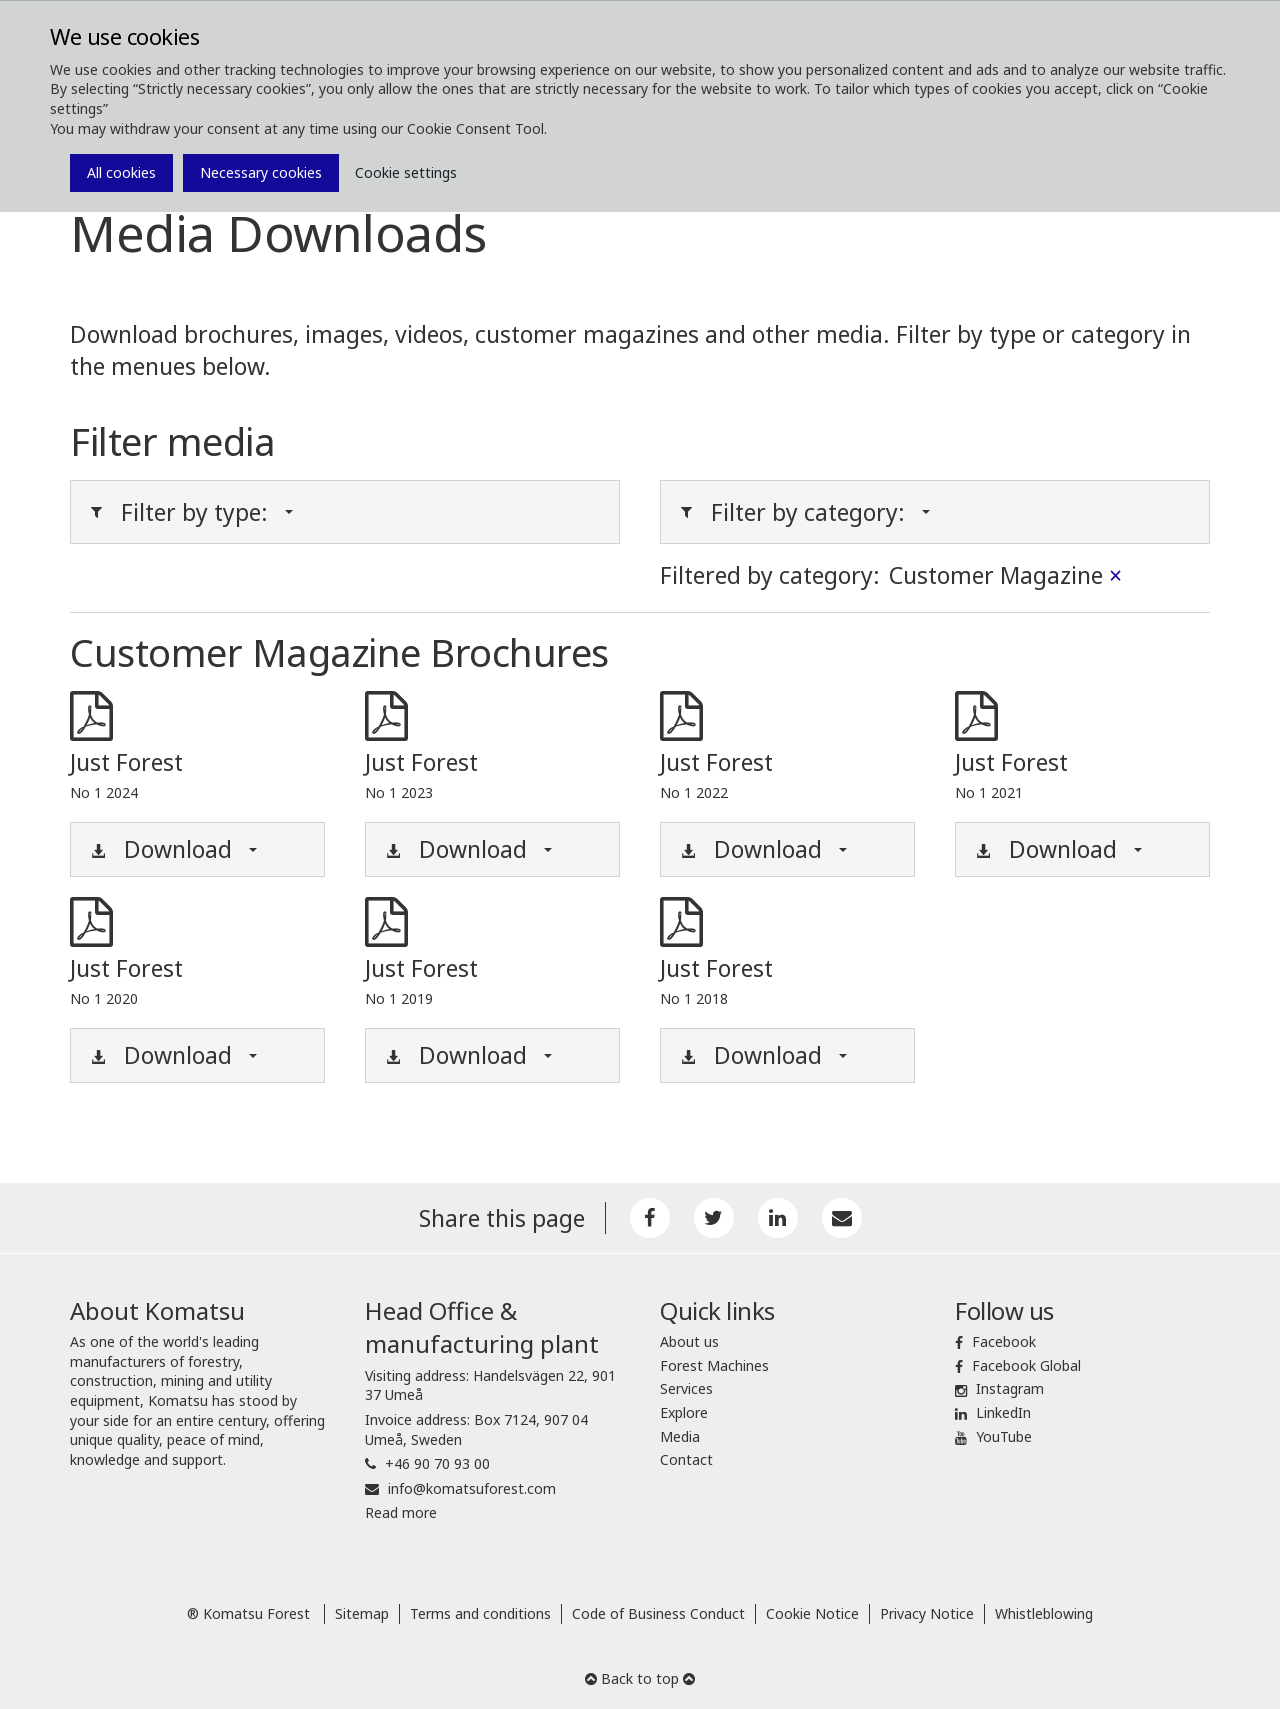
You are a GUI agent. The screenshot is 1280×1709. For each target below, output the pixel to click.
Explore (684, 1412)
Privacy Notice (927, 1613)
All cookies (121, 172)
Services (686, 1388)
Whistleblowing (1044, 1613)
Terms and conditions (480, 1613)
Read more (401, 1512)
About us (689, 1341)
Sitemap (362, 1613)
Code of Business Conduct (658, 1613)
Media (680, 1436)
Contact (686, 1459)
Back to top (640, 1678)
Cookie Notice (812, 1613)
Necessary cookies (261, 172)
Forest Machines (714, 1365)
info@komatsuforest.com (472, 1488)
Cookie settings (406, 172)
